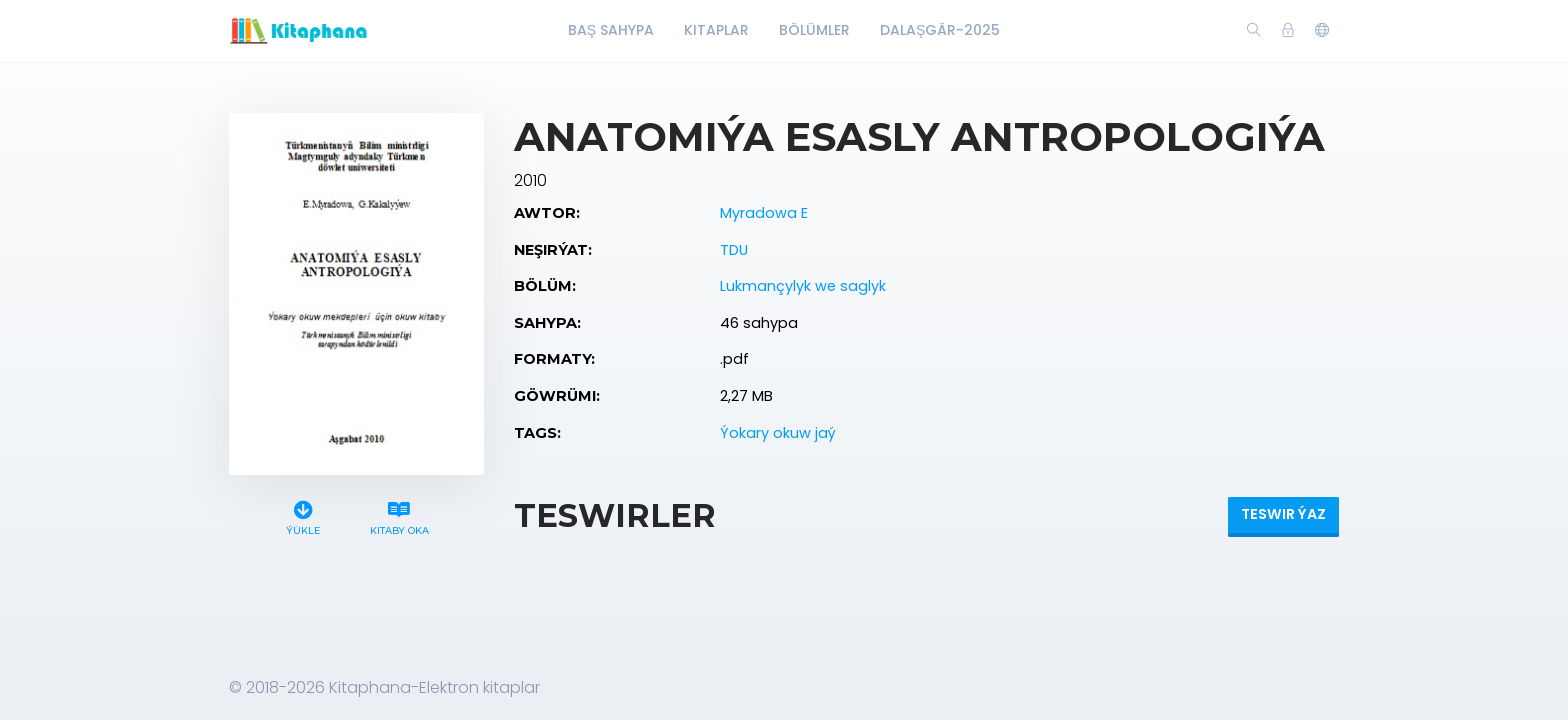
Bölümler (814, 30)
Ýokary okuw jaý (778, 433)
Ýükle (303, 515)
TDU (734, 250)
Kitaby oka (399, 515)
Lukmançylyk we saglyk (803, 286)
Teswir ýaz (1283, 514)
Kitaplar (716, 30)
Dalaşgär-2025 (940, 30)
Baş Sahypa (611, 30)
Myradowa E (764, 213)
